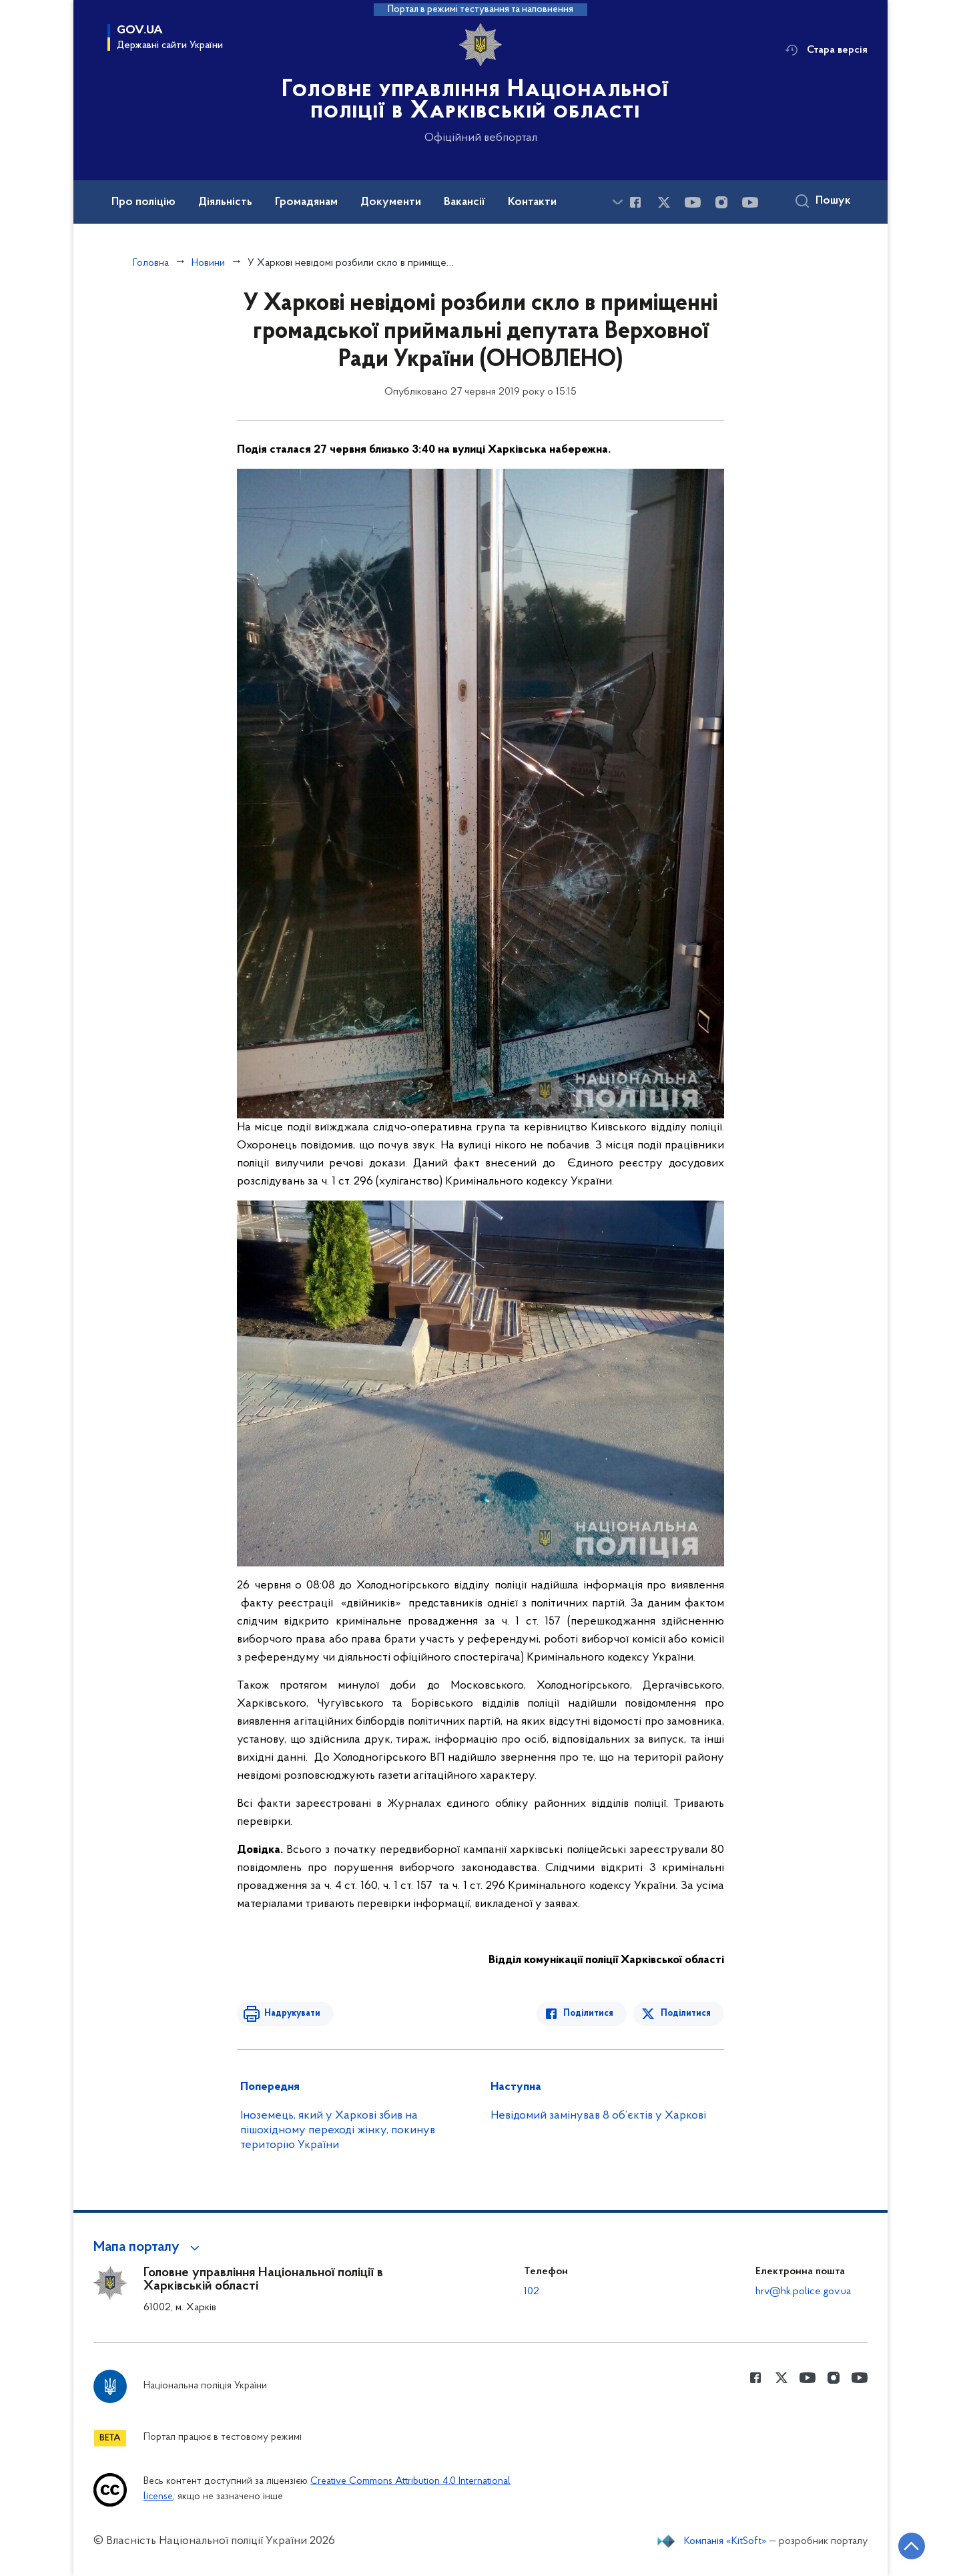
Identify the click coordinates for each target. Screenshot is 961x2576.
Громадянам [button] (306, 202)
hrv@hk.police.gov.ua (803, 2291)
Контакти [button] (532, 202)
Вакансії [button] (464, 202)
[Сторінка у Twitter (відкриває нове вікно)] (664, 202)
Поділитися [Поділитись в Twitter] (686, 2013)
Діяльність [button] (225, 202)
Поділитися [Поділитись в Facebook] (589, 2013)
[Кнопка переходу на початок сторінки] (911, 2546)
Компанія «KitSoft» (725, 2541)
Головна (151, 263)
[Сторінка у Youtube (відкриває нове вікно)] (693, 202)
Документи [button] (390, 202)
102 (531, 2291)
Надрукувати (292, 2013)
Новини (208, 263)
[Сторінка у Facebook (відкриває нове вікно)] (635, 202)
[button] (148, 2247)
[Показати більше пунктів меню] (617, 202)
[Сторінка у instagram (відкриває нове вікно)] (721, 202)
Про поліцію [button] (143, 202)
